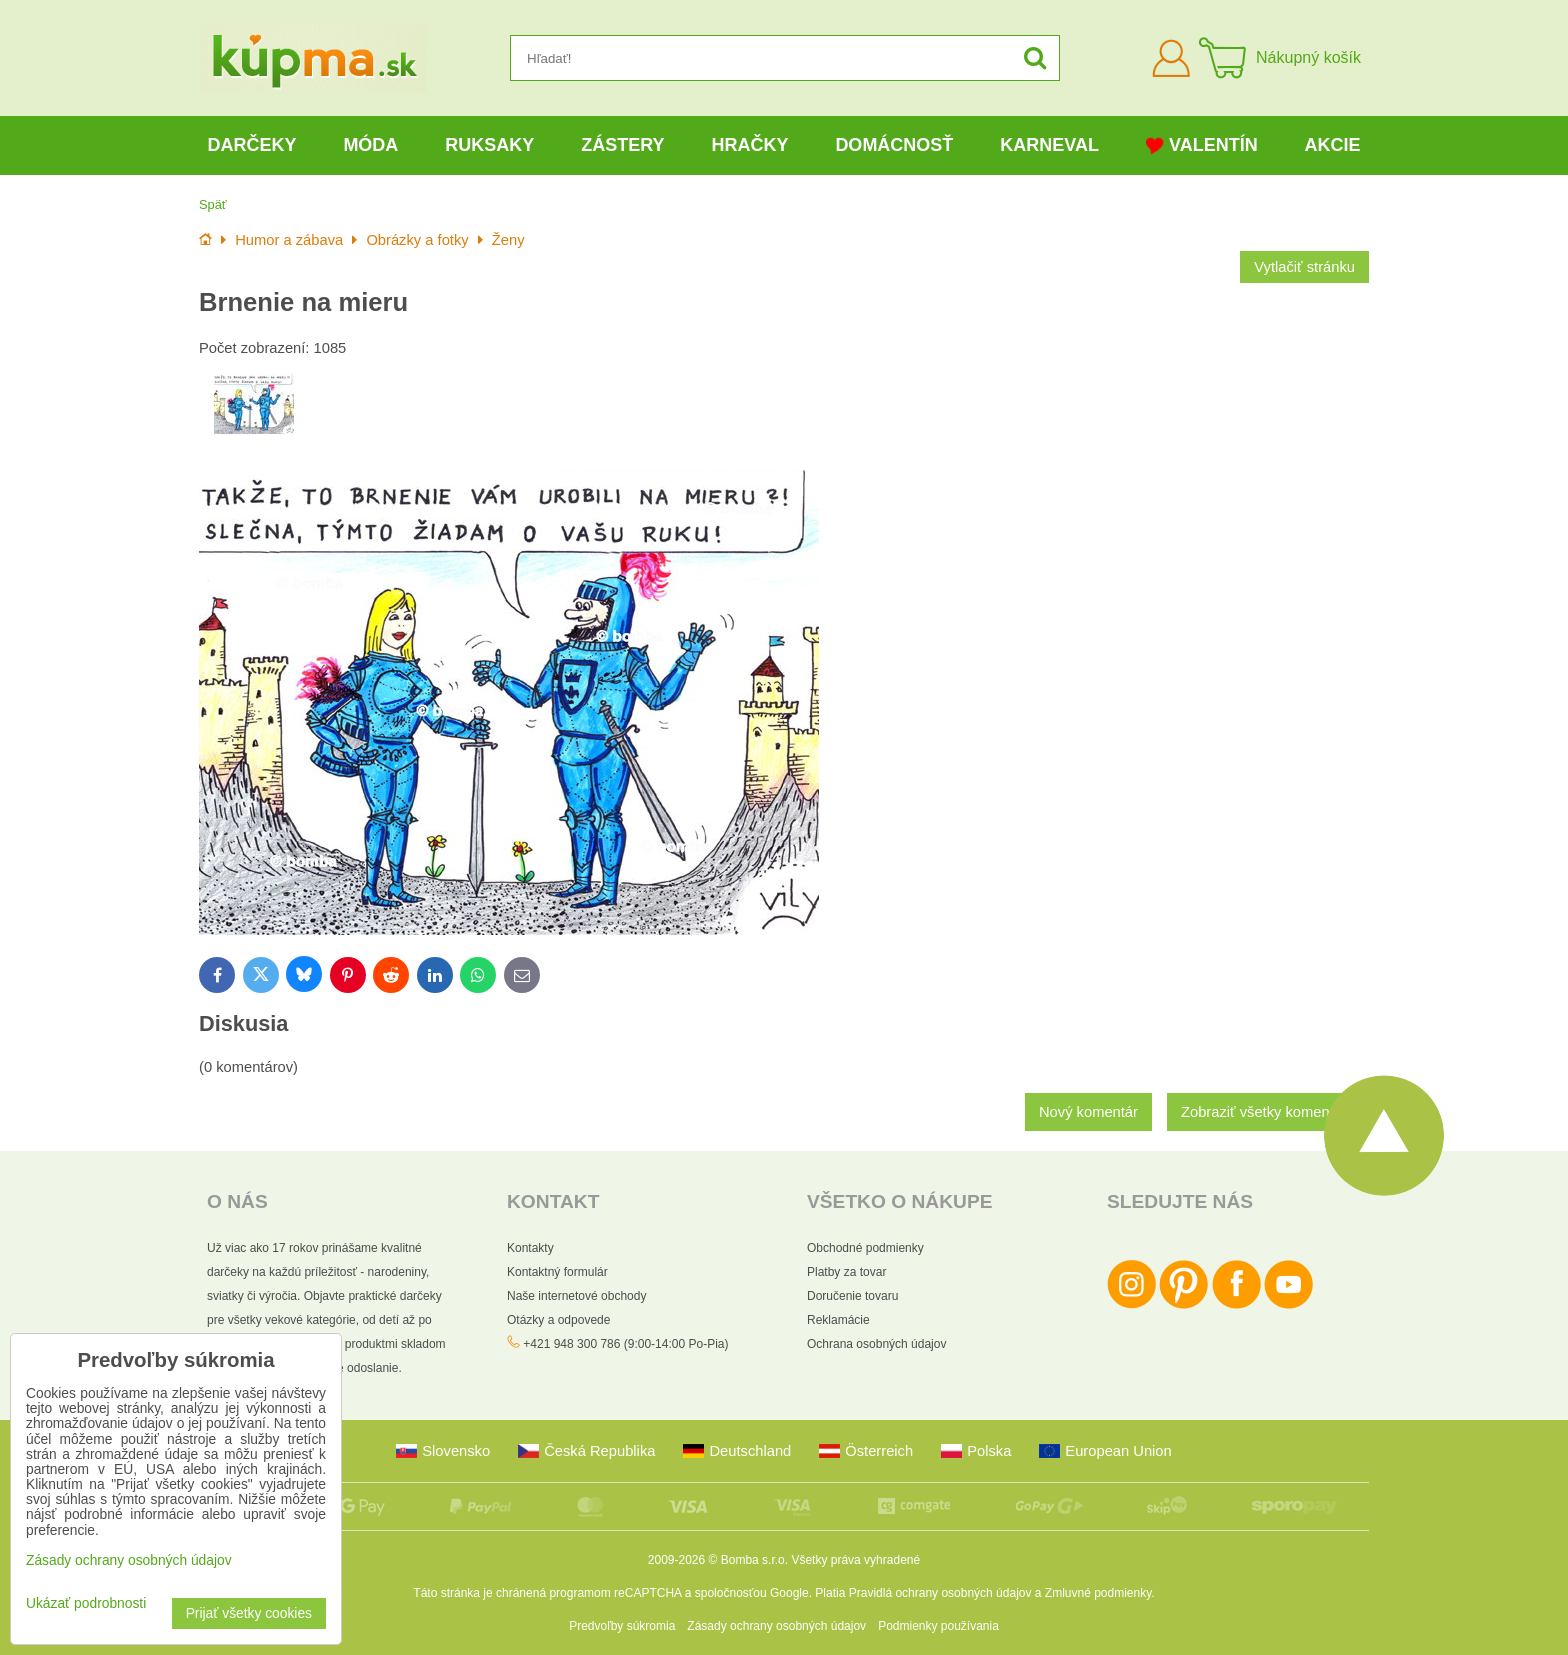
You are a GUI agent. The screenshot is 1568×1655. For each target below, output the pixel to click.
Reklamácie (838, 1320)
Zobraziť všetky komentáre (1268, 1112)
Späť (213, 204)
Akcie (1333, 145)
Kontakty (530, 1248)
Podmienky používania (938, 1626)
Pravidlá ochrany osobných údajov (940, 1593)
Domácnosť (894, 145)
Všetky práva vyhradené (855, 1560)
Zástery (622, 145)
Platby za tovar (846, 1272)
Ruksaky (489, 145)
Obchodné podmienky (865, 1248)
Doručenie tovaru (852, 1296)
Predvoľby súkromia (622, 1626)
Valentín (1202, 145)
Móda (370, 145)
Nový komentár (1088, 1112)
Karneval (1049, 145)
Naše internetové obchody (576, 1296)
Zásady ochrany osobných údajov (776, 1626)
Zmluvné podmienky (1098, 1593)
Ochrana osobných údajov (876, 1344)
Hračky (749, 145)
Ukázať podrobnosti (86, 1603)
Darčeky (251, 145)
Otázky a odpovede (558, 1320)
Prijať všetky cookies (249, 1613)
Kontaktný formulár (557, 1272)
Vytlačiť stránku (1304, 267)
